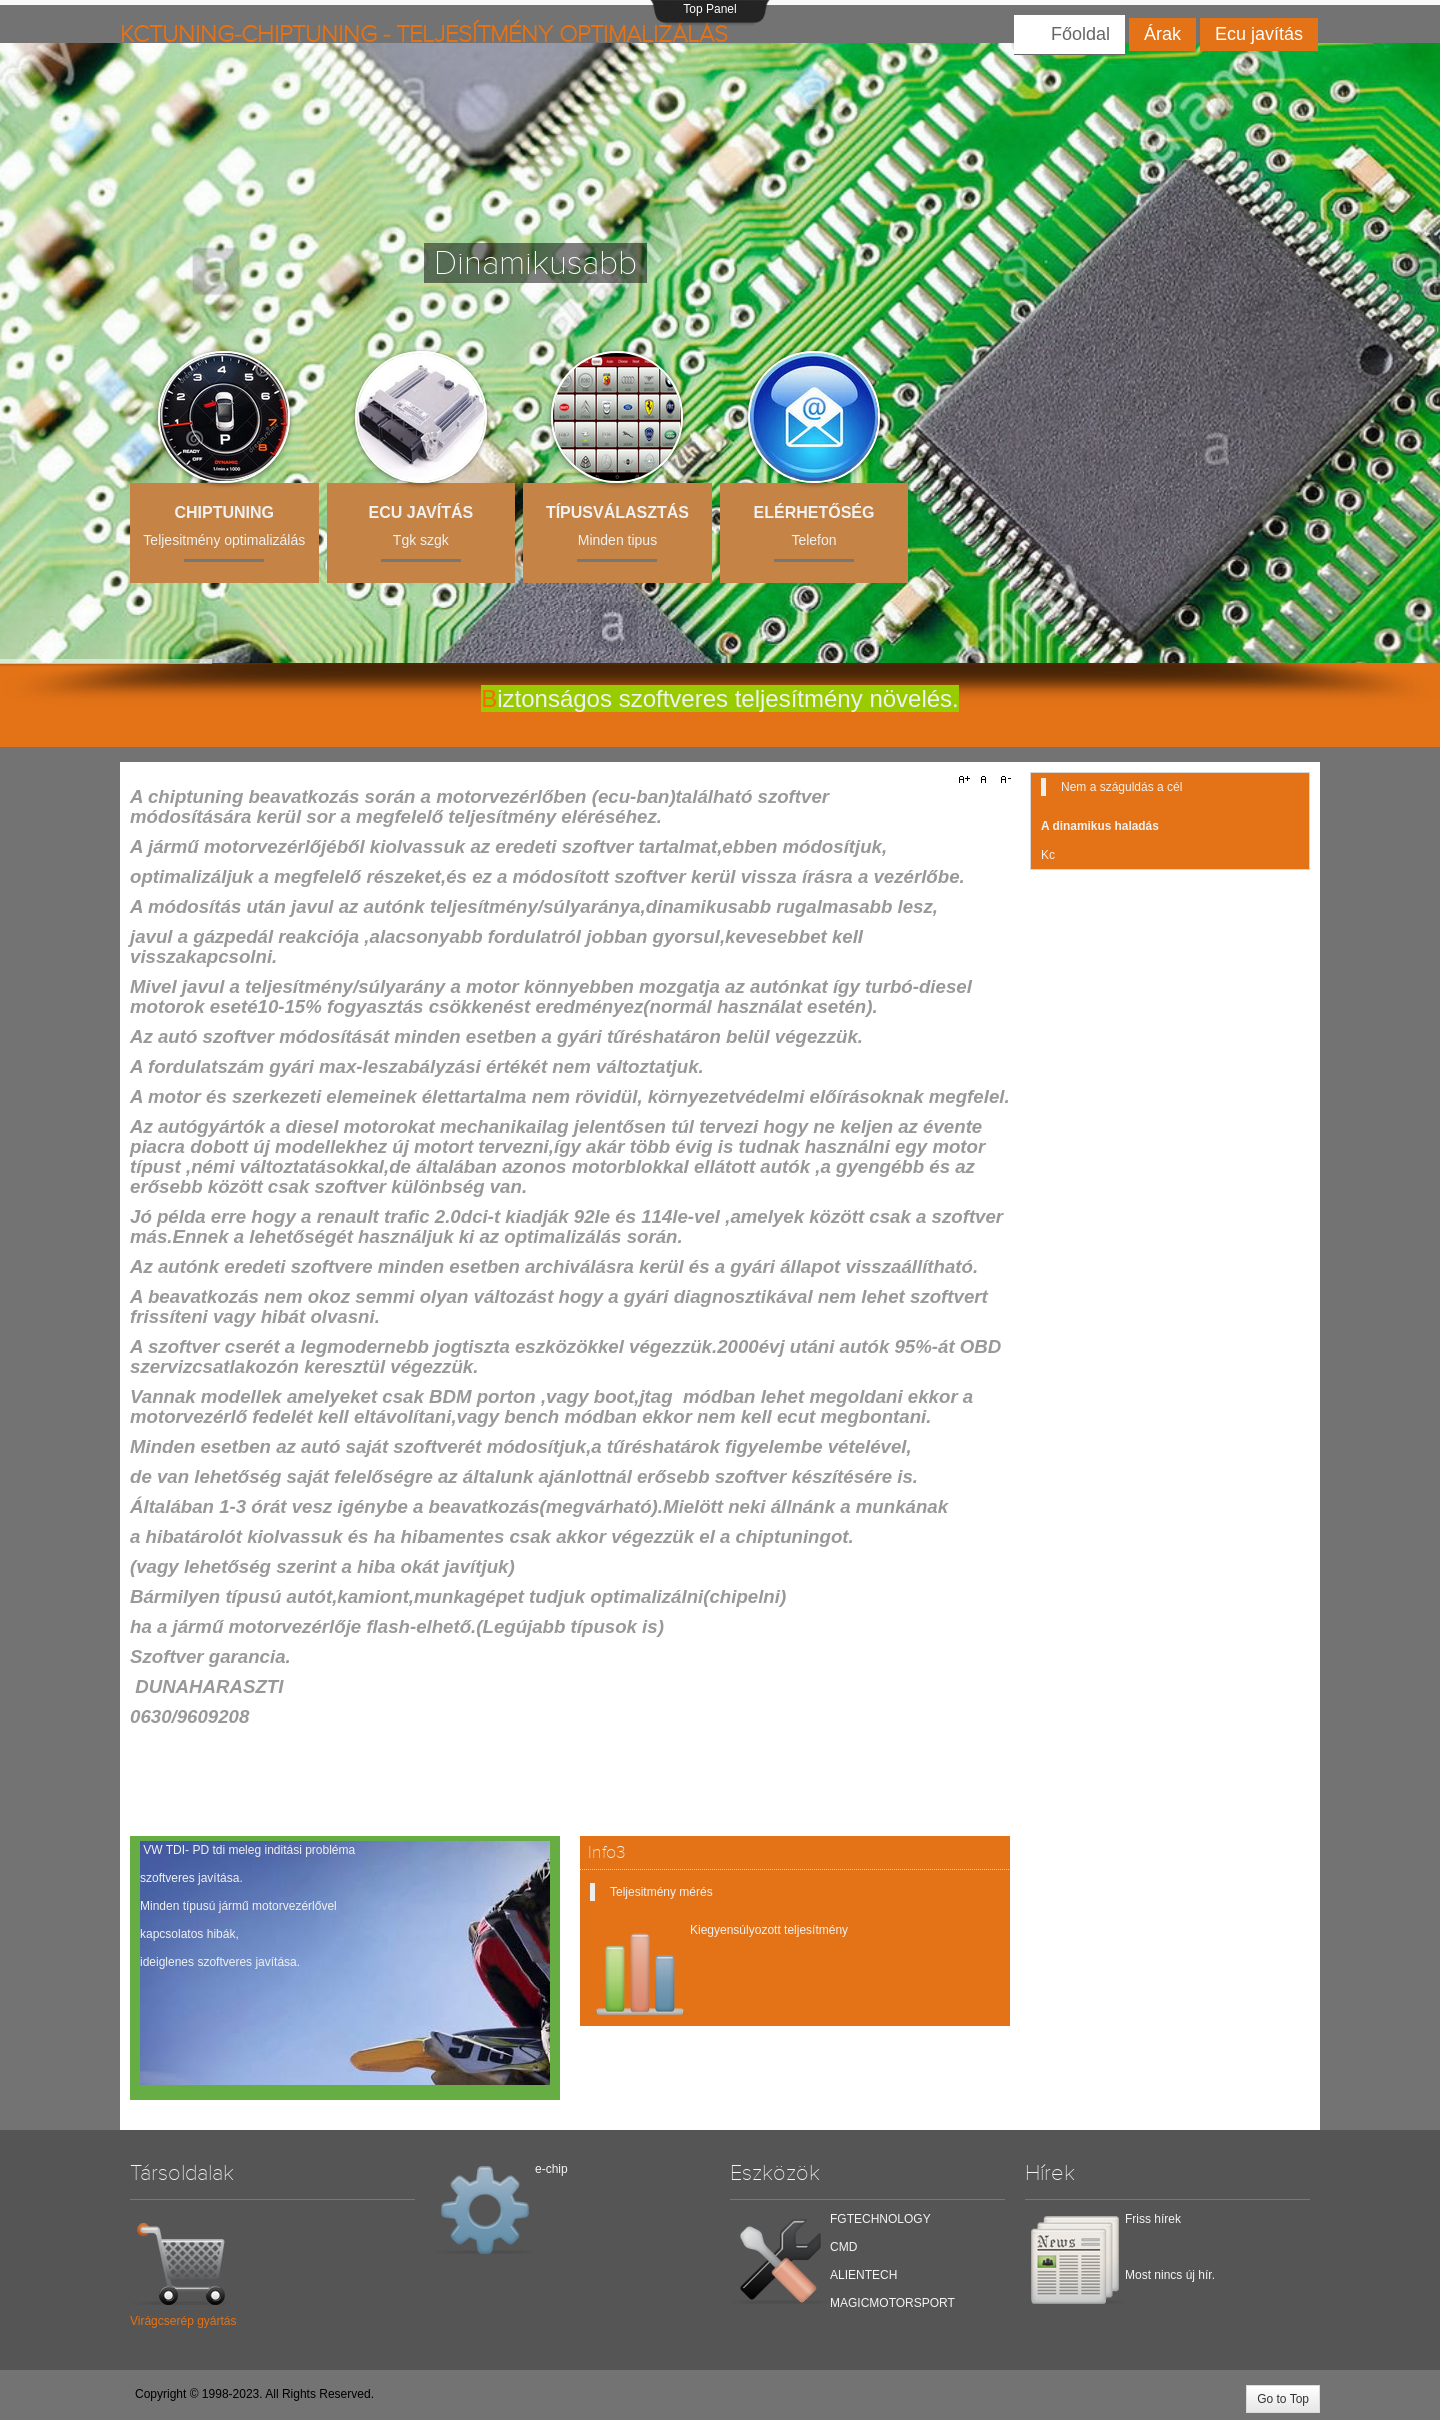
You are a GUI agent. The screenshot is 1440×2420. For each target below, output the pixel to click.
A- (1003, 780)
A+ (967, 780)
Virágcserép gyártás (183, 2316)
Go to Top (1283, 2399)
